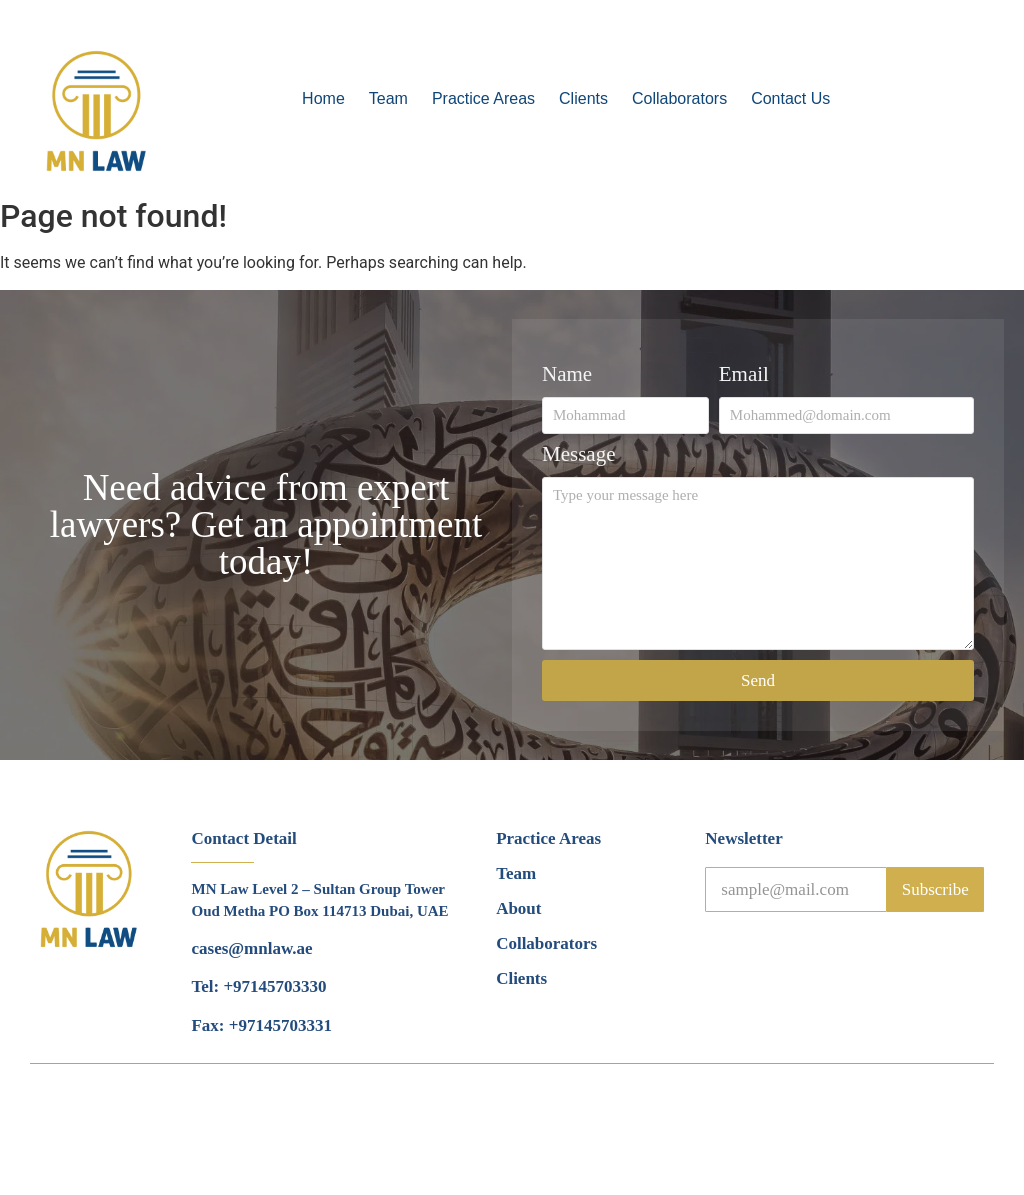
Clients (583, 98)
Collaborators (679, 98)
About (518, 908)
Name (567, 375)
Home (323, 98)
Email (744, 375)
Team (388, 98)
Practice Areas (483, 98)
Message (578, 455)
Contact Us (790, 98)
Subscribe (935, 889)
